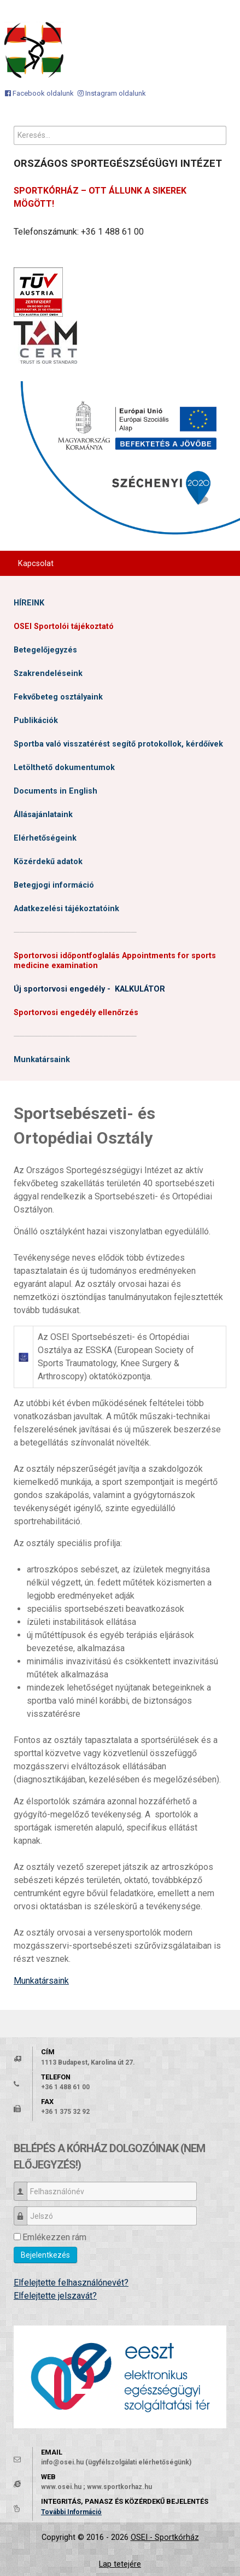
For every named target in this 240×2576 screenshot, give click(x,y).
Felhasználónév (24, 2186)
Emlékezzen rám (54, 2237)
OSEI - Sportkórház (165, 2537)
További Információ (71, 2512)
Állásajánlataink (43, 814)
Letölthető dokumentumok (64, 767)
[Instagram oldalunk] (112, 93)
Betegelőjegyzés (45, 650)
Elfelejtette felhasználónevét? (71, 2282)
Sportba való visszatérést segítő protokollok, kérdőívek (118, 744)
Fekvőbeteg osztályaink (58, 697)
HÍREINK (29, 603)
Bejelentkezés (45, 2255)
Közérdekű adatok (48, 861)
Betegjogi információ (54, 885)
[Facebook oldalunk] (39, 93)
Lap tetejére (120, 2564)
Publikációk (36, 720)
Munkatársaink (42, 1059)
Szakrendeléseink (48, 673)
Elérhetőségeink (45, 838)
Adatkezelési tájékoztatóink (66, 908)
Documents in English (55, 791)
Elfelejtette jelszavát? (55, 2296)
